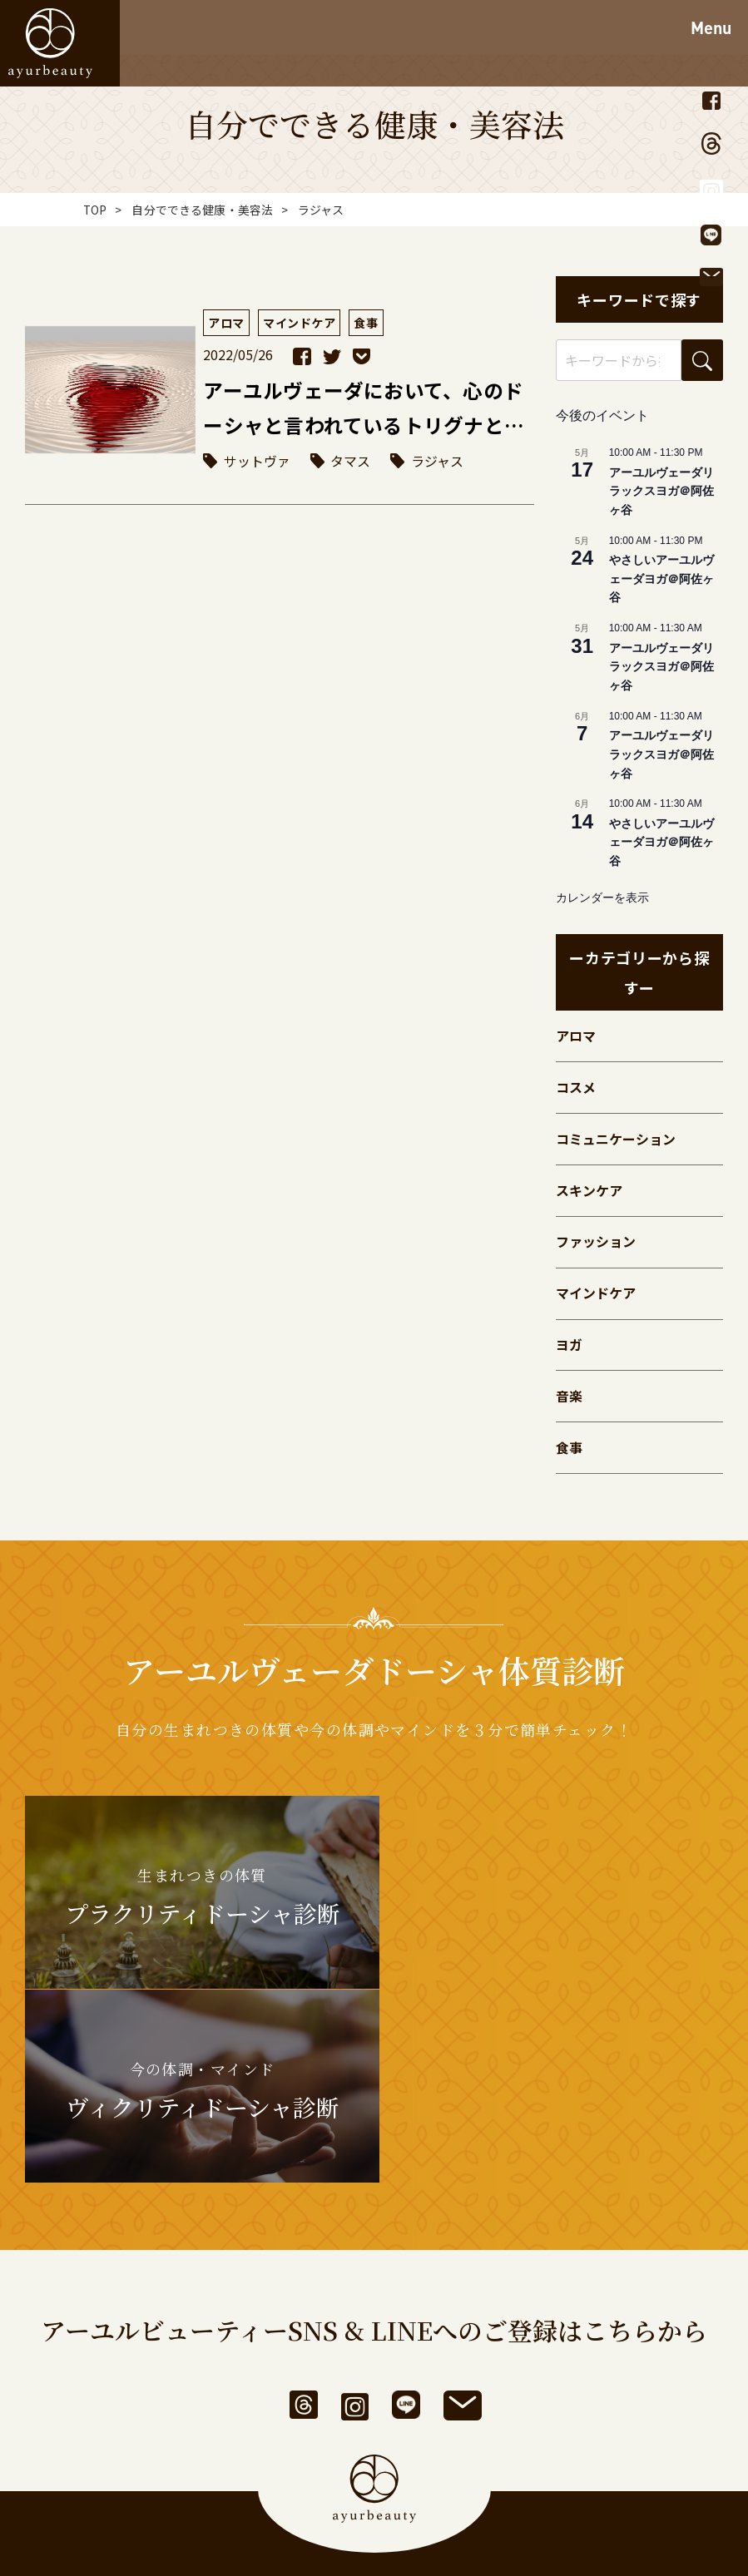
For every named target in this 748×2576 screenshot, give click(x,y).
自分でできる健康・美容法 (203, 209)
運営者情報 (207, 2457)
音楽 (569, 1403)
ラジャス (438, 462)
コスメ (576, 1089)
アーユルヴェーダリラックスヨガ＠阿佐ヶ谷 (661, 491)
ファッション (596, 1246)
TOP (95, 209)
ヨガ (569, 1351)
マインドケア (596, 1298)
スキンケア (589, 1194)
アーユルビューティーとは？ (306, 2405)
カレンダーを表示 (602, 897)
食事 (569, 1456)
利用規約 (299, 2457)
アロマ (576, 1036)
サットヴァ (257, 462)
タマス (351, 462)
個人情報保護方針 (412, 2457)
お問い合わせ (491, 2405)
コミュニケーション (616, 1141)
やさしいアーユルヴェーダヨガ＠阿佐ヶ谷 (661, 578)
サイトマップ (536, 2457)
